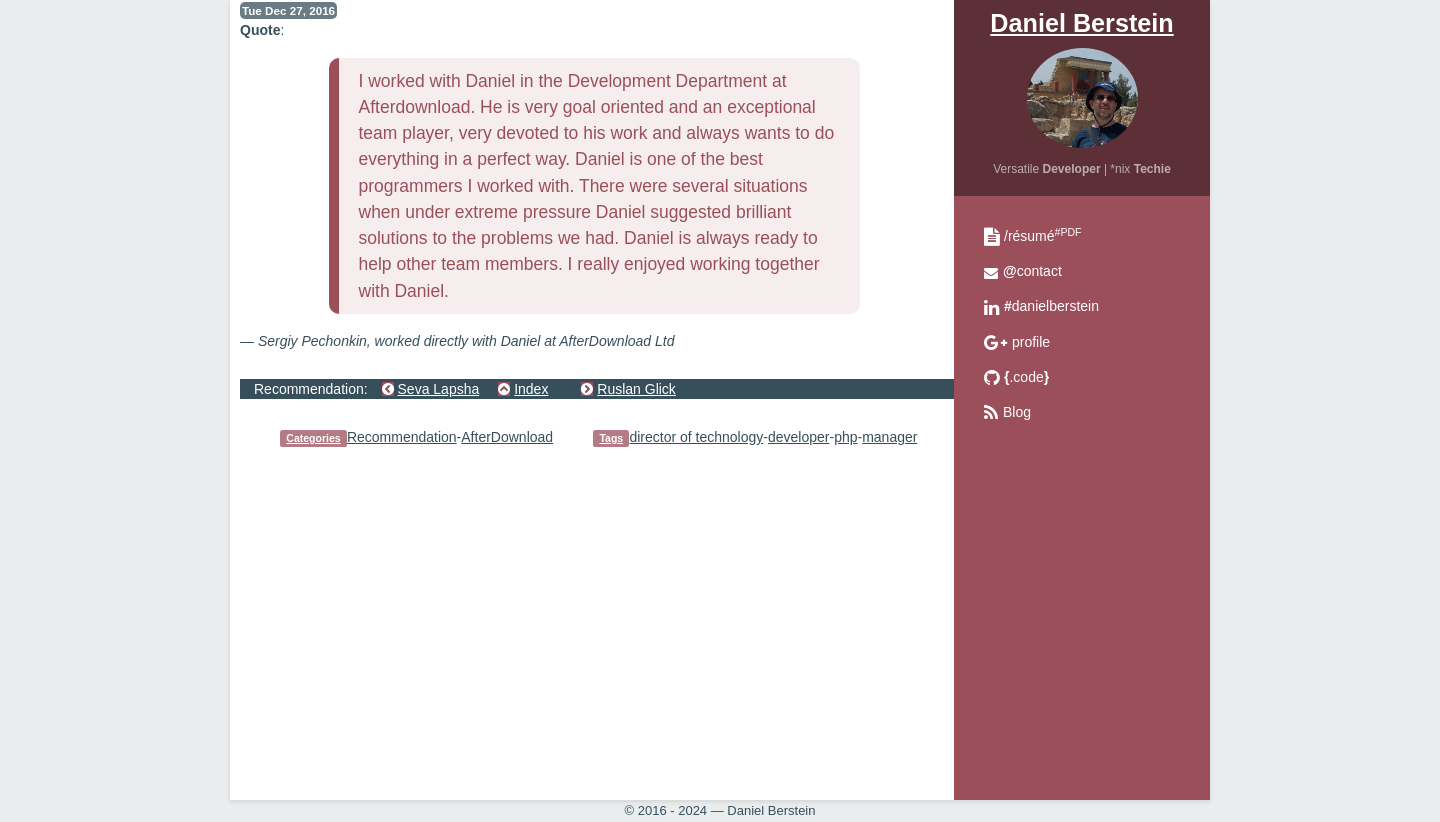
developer (799, 437)
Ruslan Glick (636, 389)
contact (1032, 271)
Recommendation (402, 437)
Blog (1017, 412)
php (845, 437)
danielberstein (1051, 306)
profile (1031, 342)
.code (1026, 377)
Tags (611, 438)
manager (889, 437)
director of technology (696, 437)
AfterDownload (507, 437)
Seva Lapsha (439, 389)
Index (531, 389)
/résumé (1042, 236)
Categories (313, 438)
